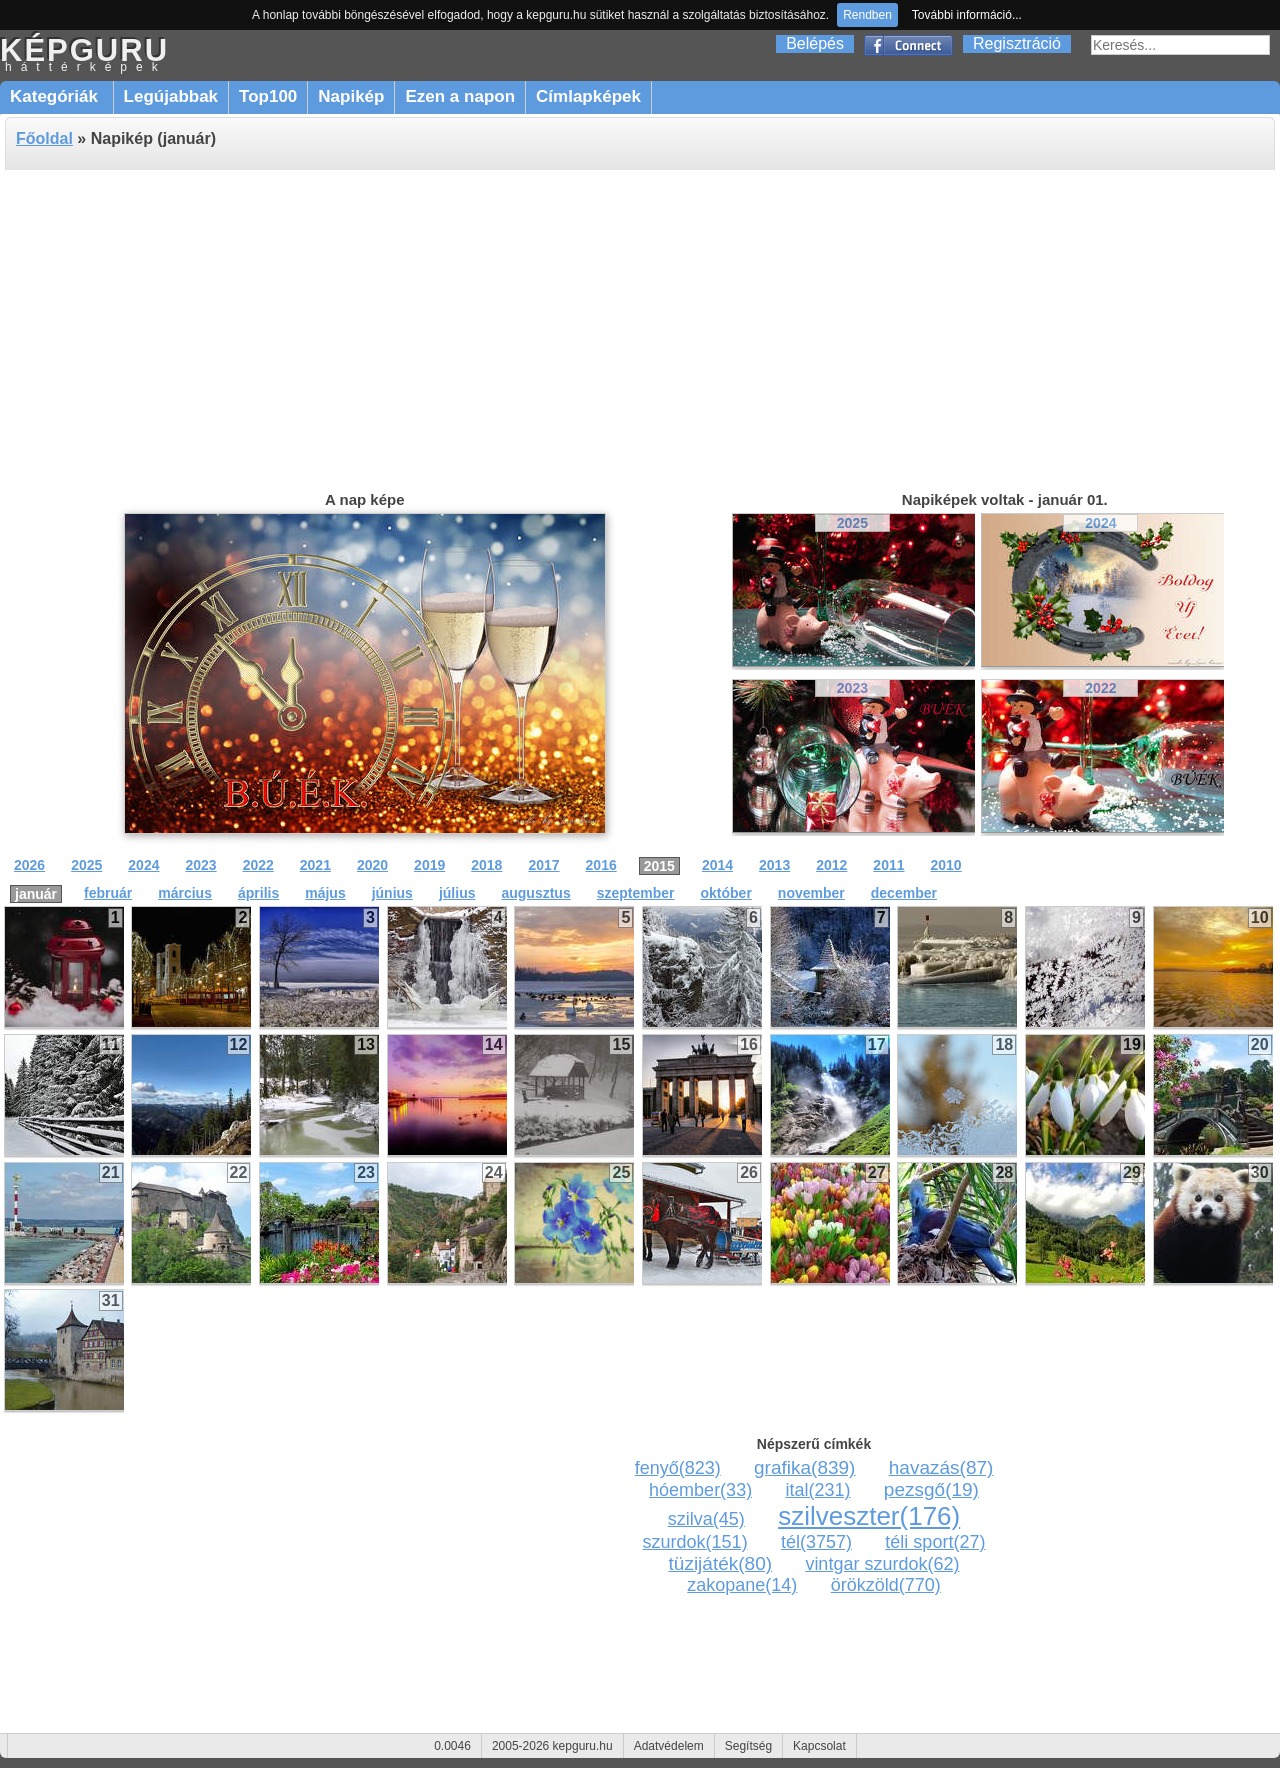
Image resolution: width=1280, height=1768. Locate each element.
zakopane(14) (742, 1585)
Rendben (867, 15)
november (811, 893)
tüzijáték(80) (721, 1563)
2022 (1100, 688)
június (392, 893)
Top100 (268, 96)
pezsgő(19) (931, 1489)
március (185, 893)
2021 (315, 865)
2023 (852, 688)
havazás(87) (941, 1467)
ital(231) (817, 1490)
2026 (29, 865)
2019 (429, 865)
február (108, 893)
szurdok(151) (695, 1542)
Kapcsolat (819, 1746)
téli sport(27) (935, 1542)
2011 (888, 865)
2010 (946, 865)
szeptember (636, 893)
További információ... (967, 15)
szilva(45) (706, 1519)
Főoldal (44, 138)
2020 (372, 865)
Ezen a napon (460, 96)
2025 (852, 523)
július (457, 893)
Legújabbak (171, 96)
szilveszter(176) (869, 1516)
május (325, 893)
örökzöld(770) (886, 1585)
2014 (717, 865)
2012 (831, 865)
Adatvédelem (669, 1746)
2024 (1100, 523)
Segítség (748, 1746)
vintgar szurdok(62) (882, 1564)
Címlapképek (588, 96)
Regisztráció (1017, 43)
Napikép (351, 96)
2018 (486, 865)
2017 (543, 865)
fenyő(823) (678, 1468)
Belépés (815, 43)
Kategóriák (56, 96)
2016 (601, 865)
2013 (774, 865)
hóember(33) (700, 1490)
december (904, 893)
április (258, 893)
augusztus (535, 893)
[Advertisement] (640, 328)
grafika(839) (804, 1467)
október (726, 893)
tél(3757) (816, 1542)
